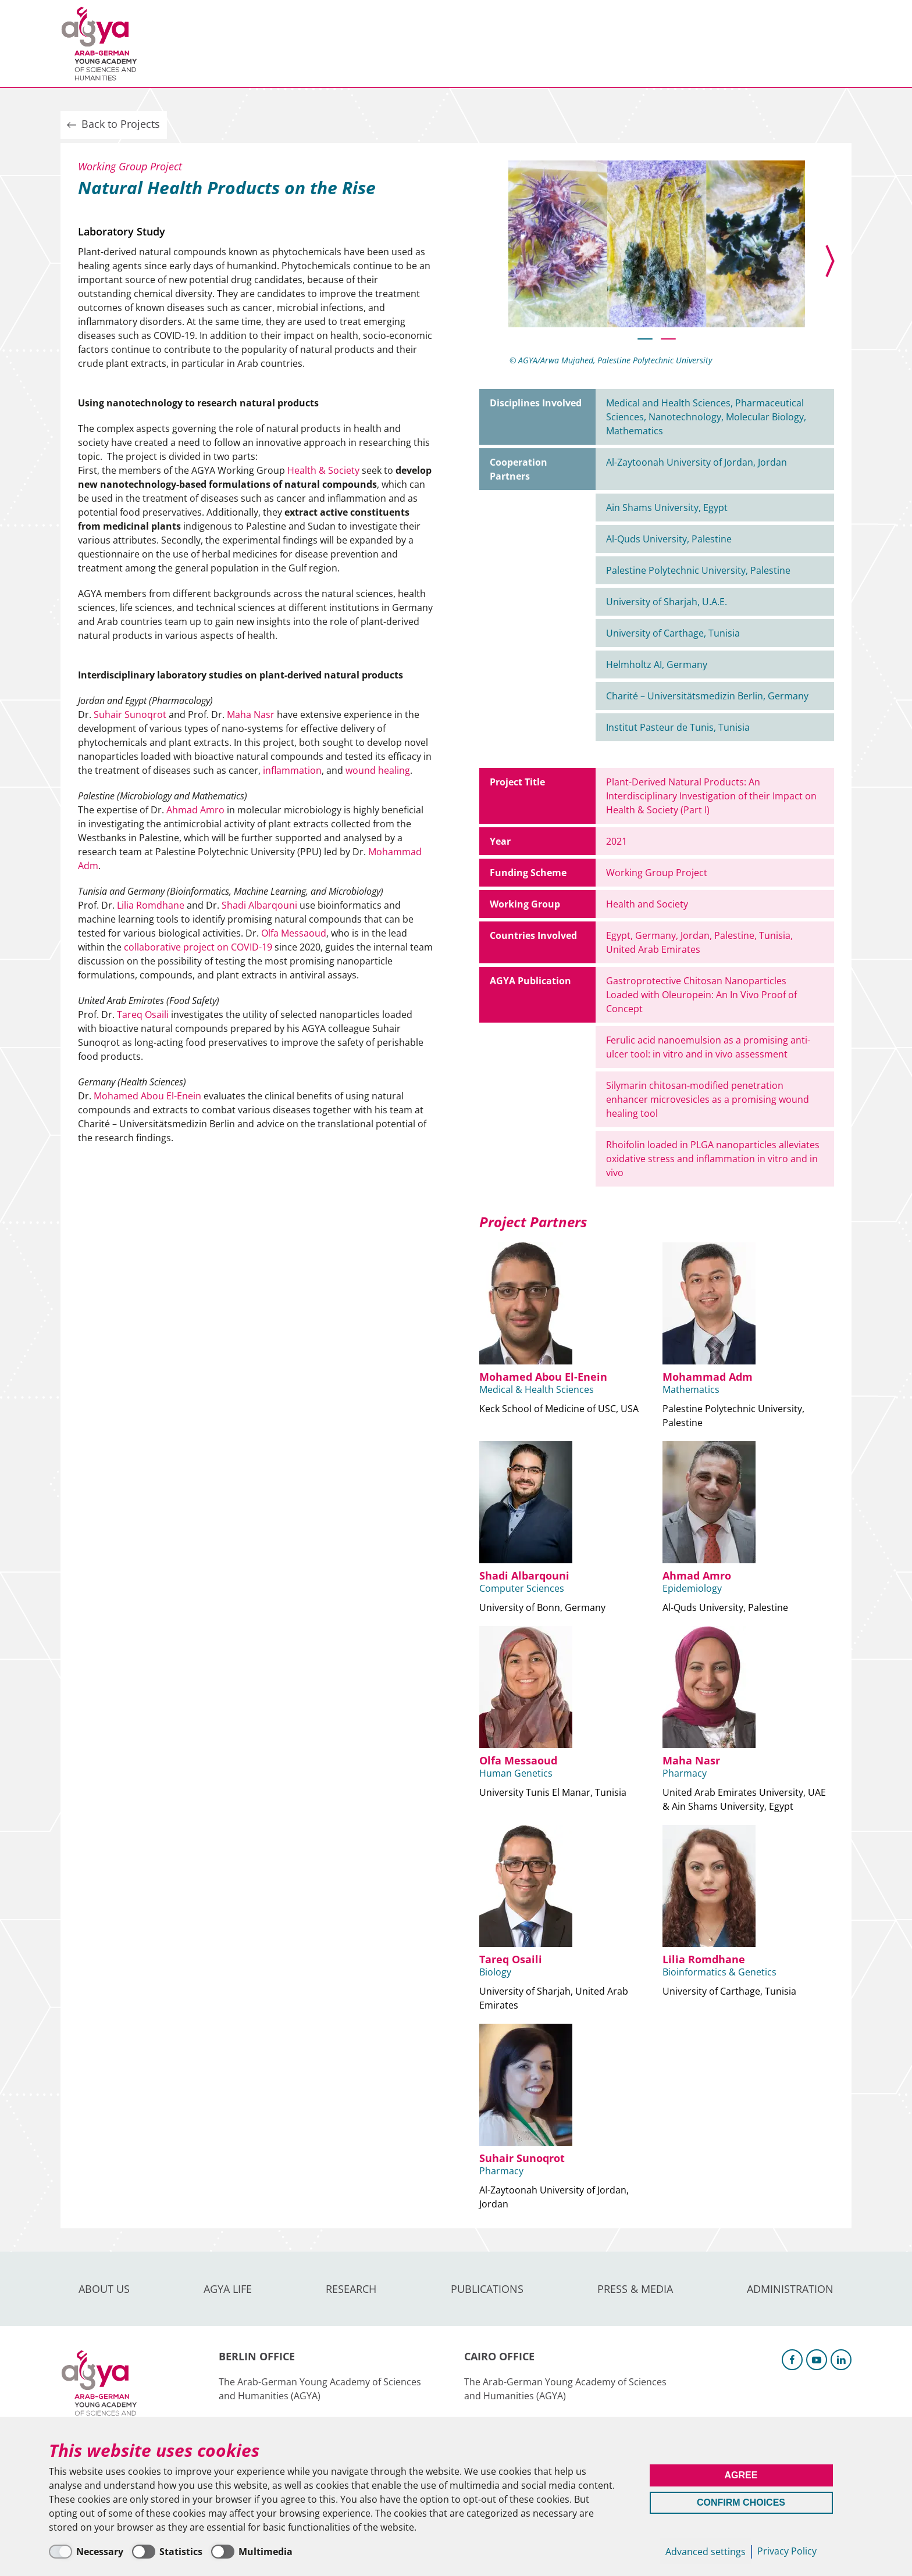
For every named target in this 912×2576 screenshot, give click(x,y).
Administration (598, 44)
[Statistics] (167, 2552)
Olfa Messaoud (293, 933)
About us (183, 44)
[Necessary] (86, 2552)
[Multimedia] (252, 2552)
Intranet (832, 43)
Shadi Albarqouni (259, 905)
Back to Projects (112, 124)
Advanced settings (705, 2551)
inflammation (292, 770)
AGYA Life (253, 44)
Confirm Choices (741, 2502)
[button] (645, 339)
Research (322, 44)
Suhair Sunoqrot (130, 714)
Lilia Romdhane (150, 905)
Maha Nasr (251, 714)
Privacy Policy (787, 2551)
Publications (403, 44)
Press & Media (497, 44)
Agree (741, 2475)
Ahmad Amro (195, 809)
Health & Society (323, 470)
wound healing (377, 770)
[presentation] (816, 261)
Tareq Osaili (143, 1014)
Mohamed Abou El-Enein (147, 1095)
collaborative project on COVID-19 (198, 947)
